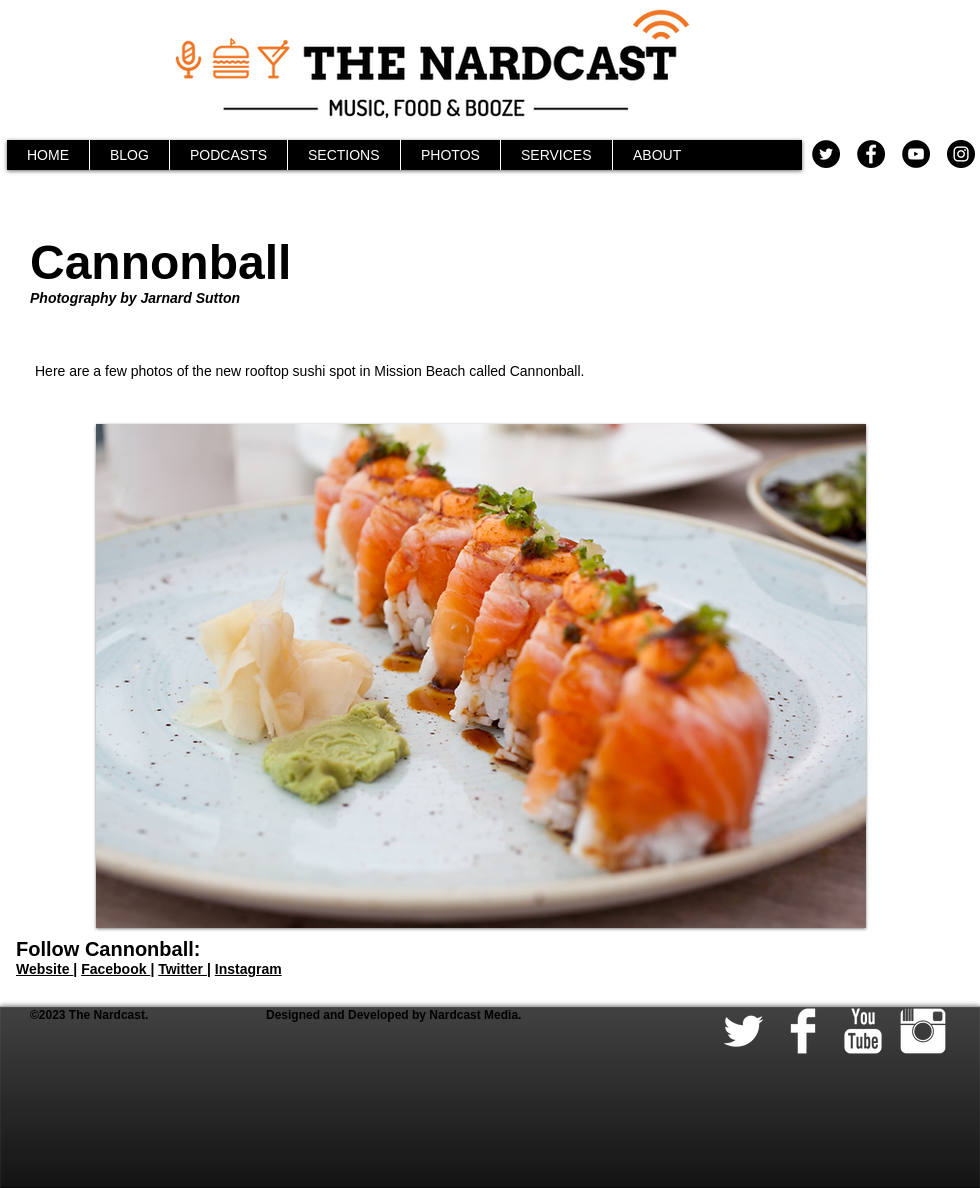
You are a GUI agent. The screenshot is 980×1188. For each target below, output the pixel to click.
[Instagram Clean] (923, 1031)
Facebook (115, 969)
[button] (481, 676)
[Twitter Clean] (743, 1031)
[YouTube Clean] (863, 1031)
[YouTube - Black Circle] (916, 154)
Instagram (248, 969)
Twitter (182, 969)
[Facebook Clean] (803, 1031)
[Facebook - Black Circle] (871, 154)
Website (44, 969)
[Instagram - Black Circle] (961, 154)
